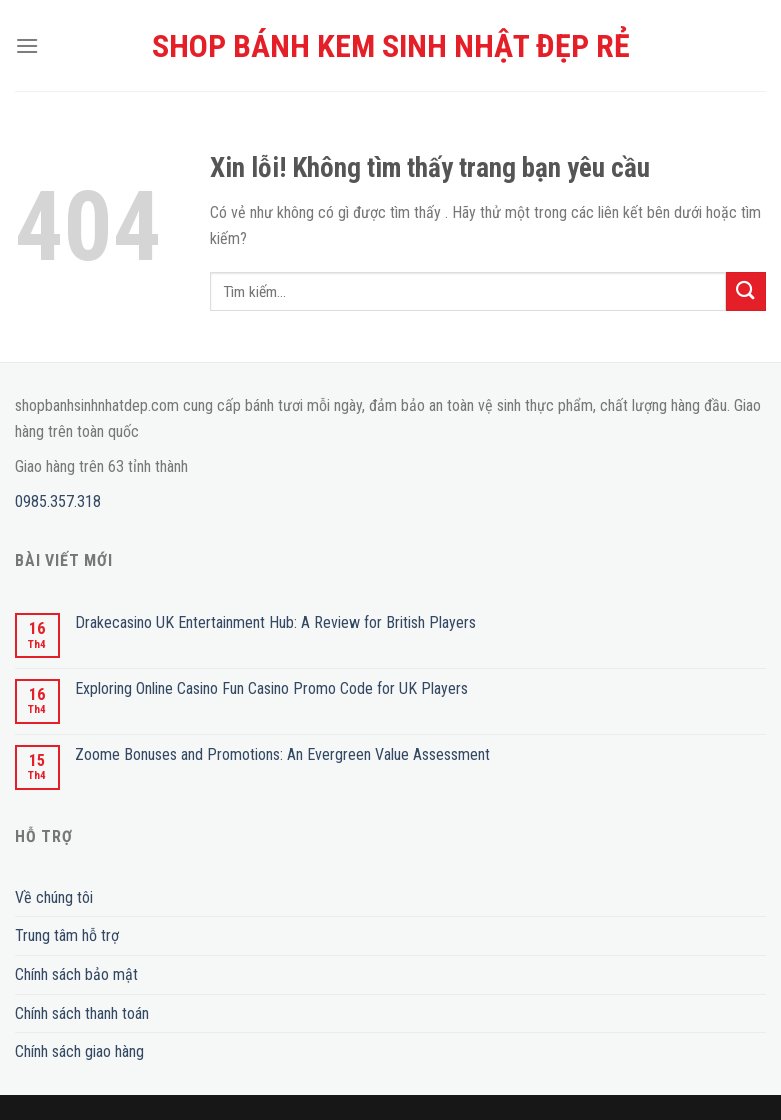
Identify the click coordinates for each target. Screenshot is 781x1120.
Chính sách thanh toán (82, 1013)
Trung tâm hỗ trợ (67, 935)
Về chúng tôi (54, 897)
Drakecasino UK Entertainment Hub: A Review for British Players (275, 622)
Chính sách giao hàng (79, 1051)
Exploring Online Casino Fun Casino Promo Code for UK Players (271, 688)
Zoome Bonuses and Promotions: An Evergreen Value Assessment (282, 754)
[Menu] (27, 45)
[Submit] (746, 291)
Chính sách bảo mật (76, 974)
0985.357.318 (58, 501)
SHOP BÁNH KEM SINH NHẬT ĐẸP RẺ (391, 46)
